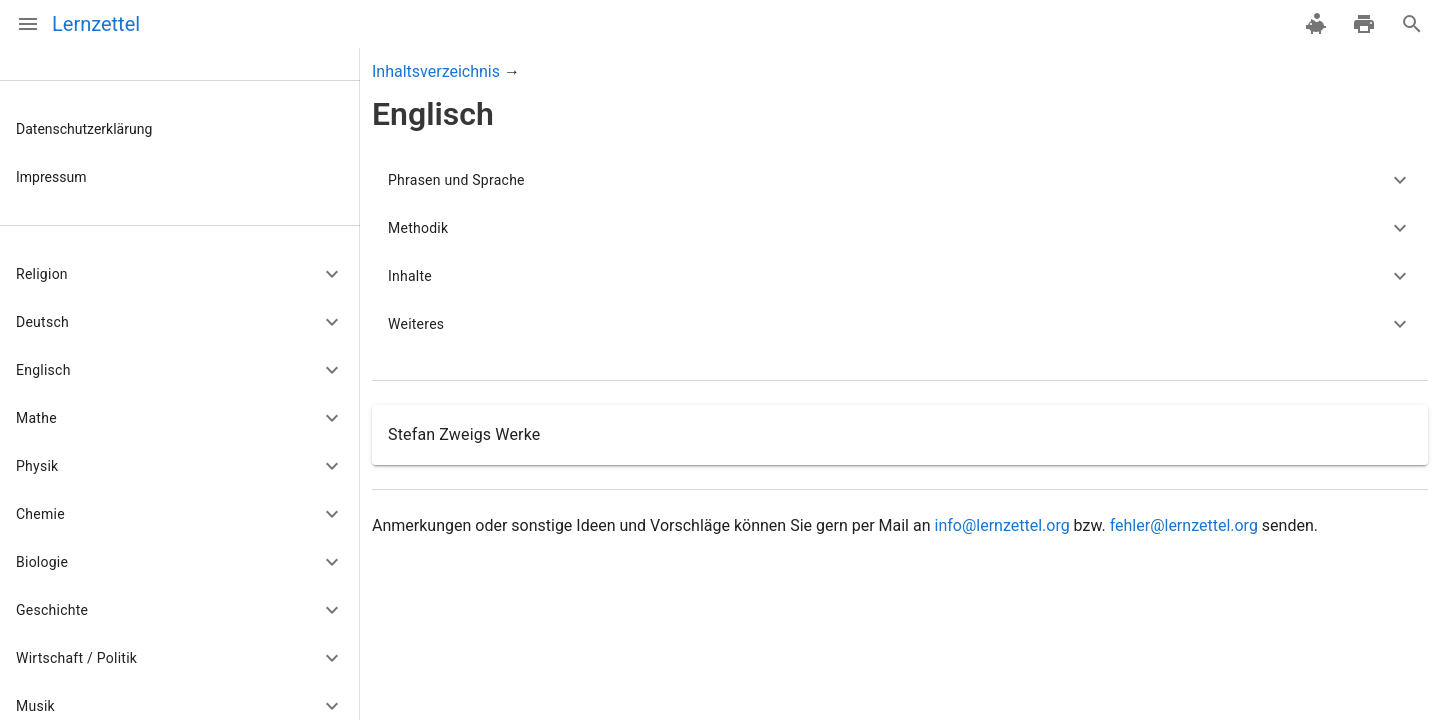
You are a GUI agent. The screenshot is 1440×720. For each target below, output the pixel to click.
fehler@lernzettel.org (1184, 525)
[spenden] (1316, 24)
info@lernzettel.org (1001, 525)
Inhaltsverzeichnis (436, 71)
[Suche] (1412, 24)
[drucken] (1364, 24)
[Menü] (28, 24)
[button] (180, 274)
